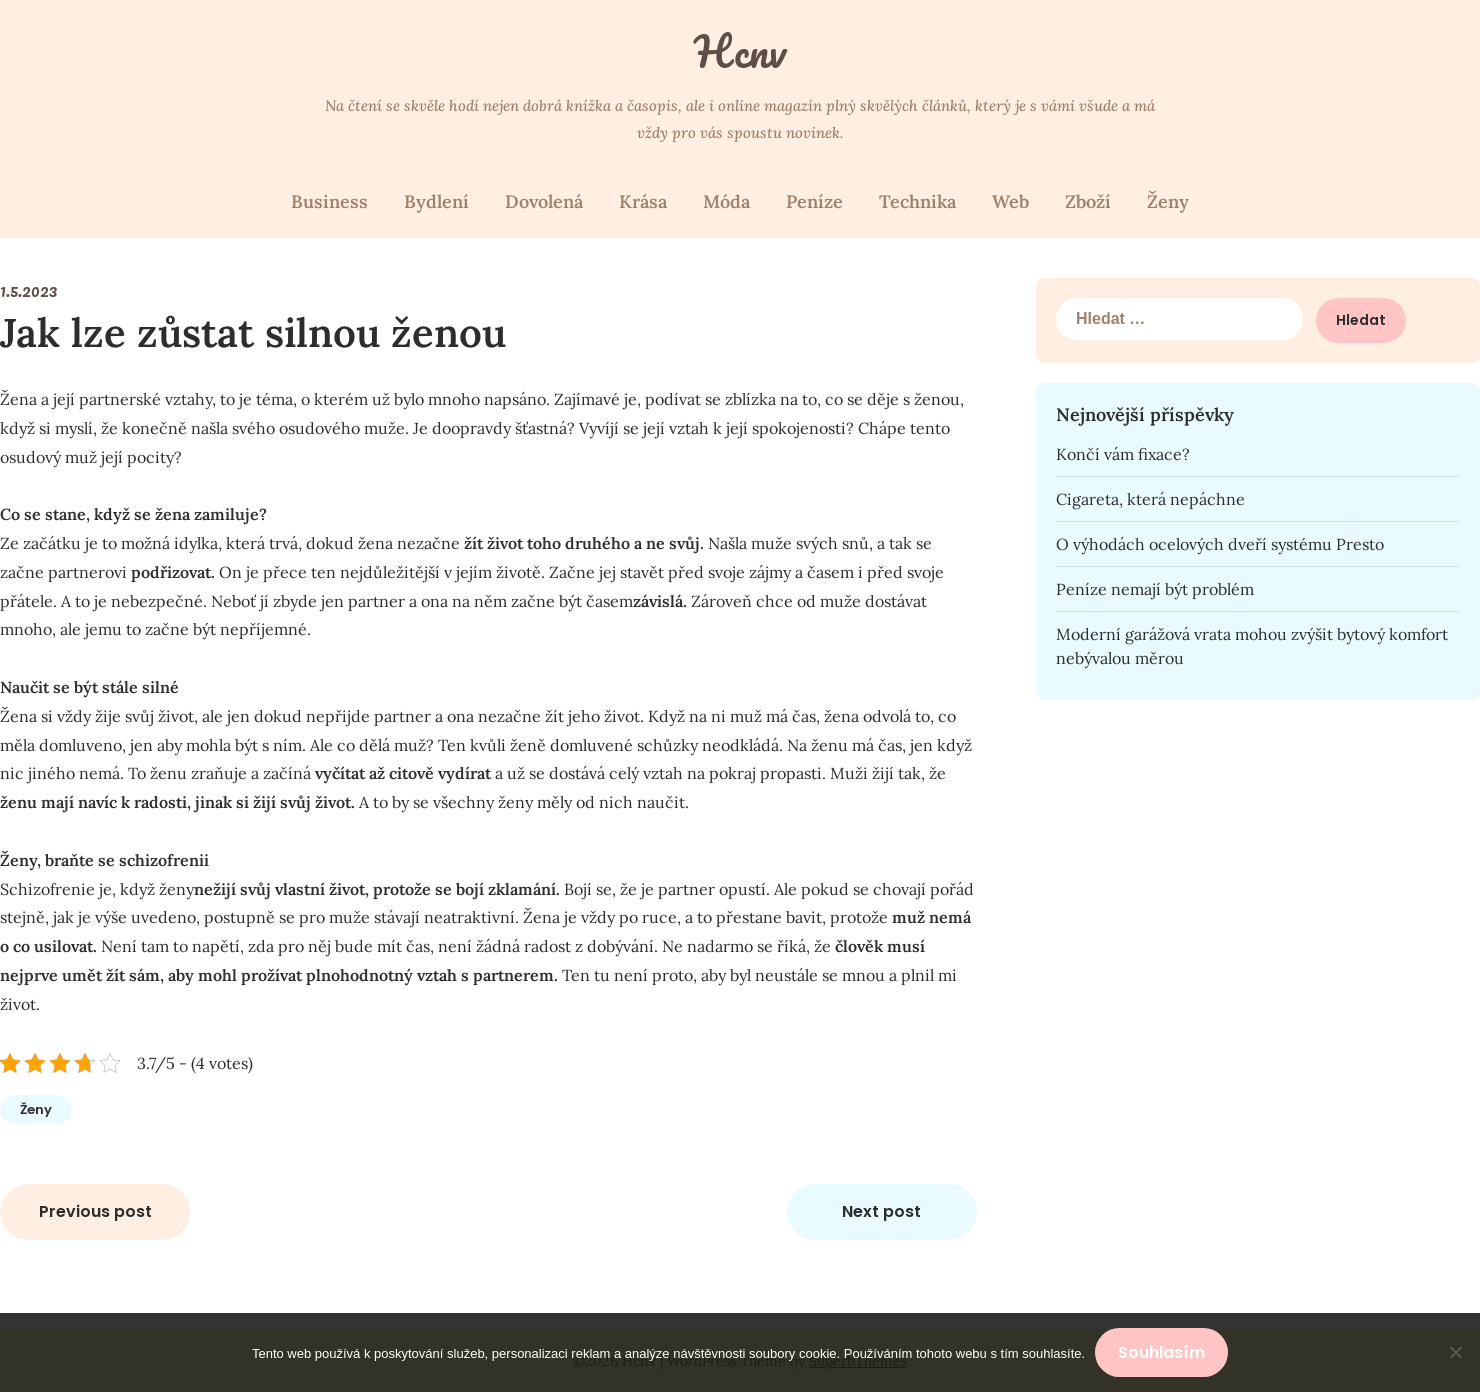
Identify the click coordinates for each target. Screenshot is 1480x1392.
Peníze (814, 201)
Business (329, 201)
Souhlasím (1161, 1352)
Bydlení (436, 201)
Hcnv (740, 51)
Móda (726, 201)
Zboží (1088, 201)
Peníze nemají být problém (1155, 589)
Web (1010, 201)
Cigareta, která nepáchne (1150, 499)
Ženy (1168, 201)
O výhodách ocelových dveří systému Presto (1220, 544)
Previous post (95, 1211)
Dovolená (544, 201)
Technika (917, 201)
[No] (1455, 1353)
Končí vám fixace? (1123, 454)
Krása (643, 201)
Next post (881, 1211)
